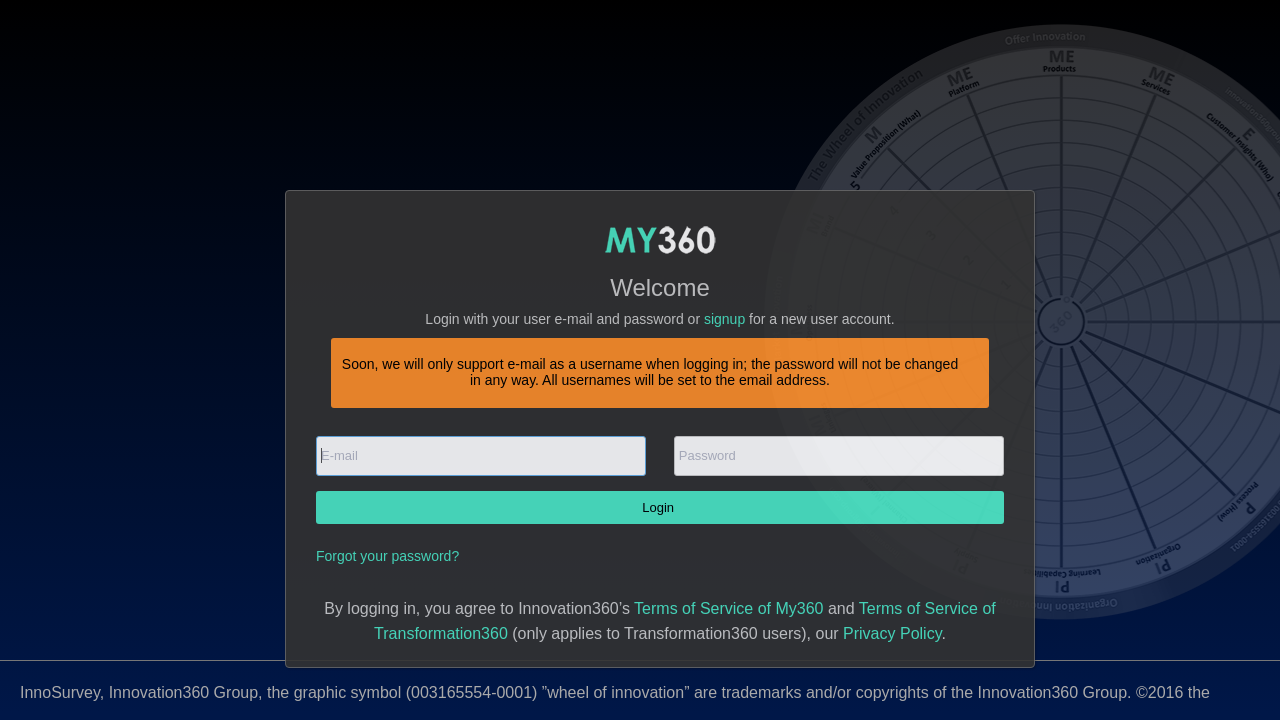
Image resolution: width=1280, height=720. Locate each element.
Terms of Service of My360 (728, 608)
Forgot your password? (387, 556)
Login (659, 507)
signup (724, 319)
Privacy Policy (892, 633)
